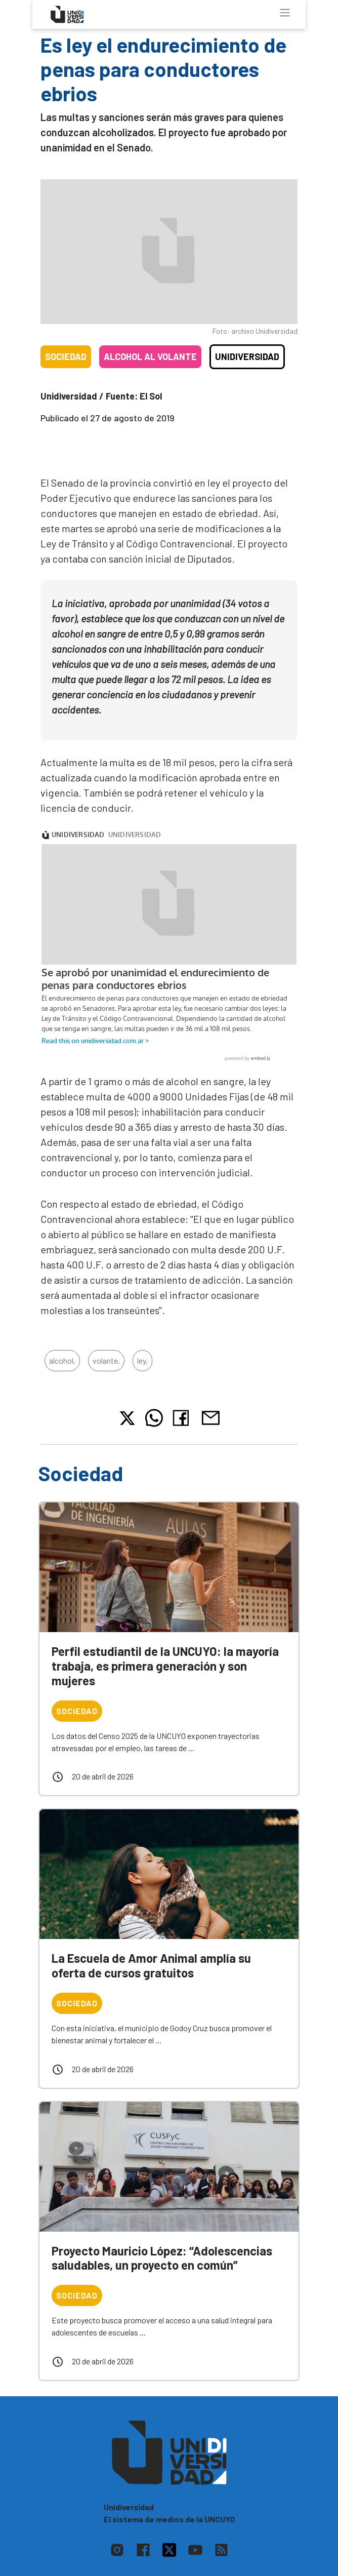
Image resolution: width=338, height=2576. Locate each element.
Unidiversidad (247, 356)
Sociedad (66, 356)
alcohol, (62, 1360)
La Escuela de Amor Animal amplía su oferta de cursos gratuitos (151, 1965)
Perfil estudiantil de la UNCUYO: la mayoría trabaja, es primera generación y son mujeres (165, 1666)
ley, (142, 1360)
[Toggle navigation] (285, 12)
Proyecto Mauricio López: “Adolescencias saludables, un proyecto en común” (162, 2258)
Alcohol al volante (150, 356)
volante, (106, 1360)
